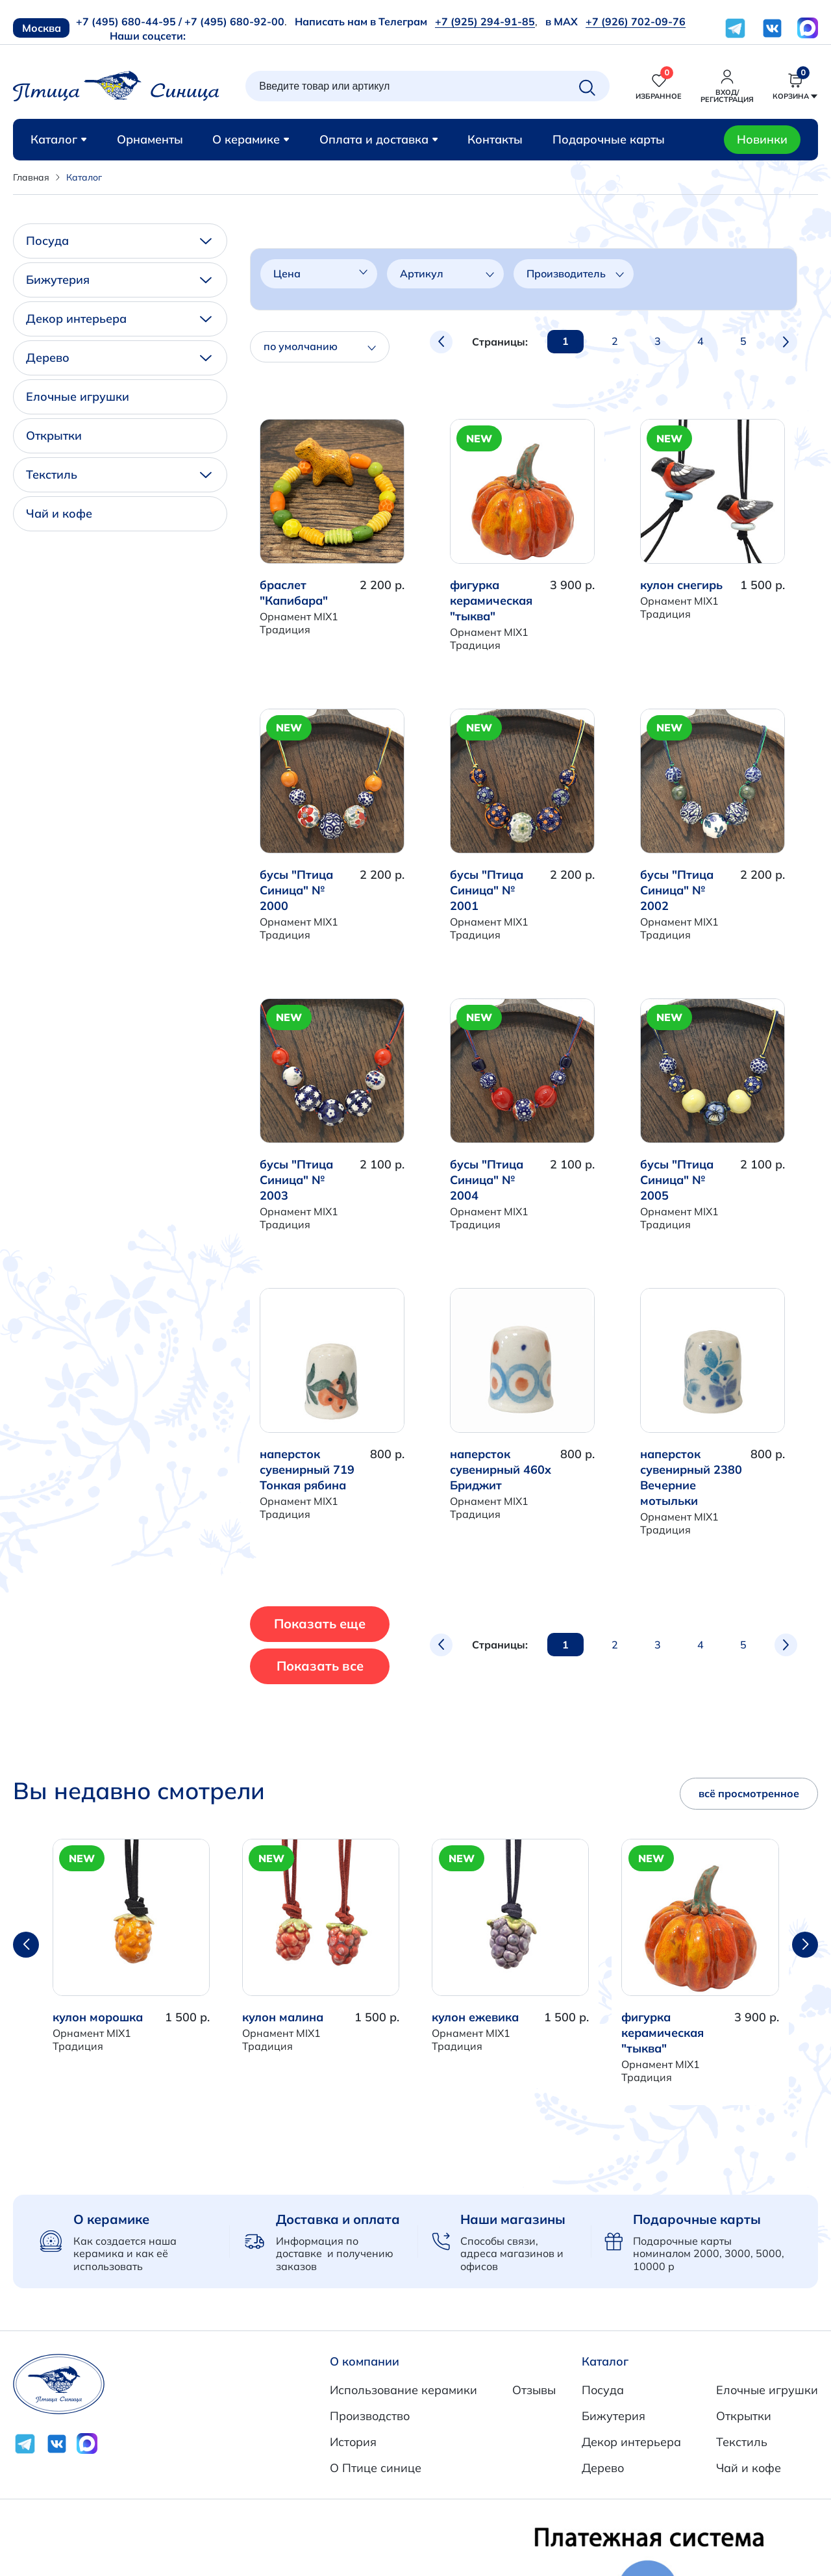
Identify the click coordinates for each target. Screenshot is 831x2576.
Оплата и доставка (378, 139)
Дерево (119, 357)
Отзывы (534, 2389)
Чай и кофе (59, 513)
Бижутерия (119, 279)
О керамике (251, 139)
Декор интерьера (119, 318)
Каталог (59, 139)
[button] (805, 1945)
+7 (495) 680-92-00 (234, 21)
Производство (370, 2415)
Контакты (495, 139)
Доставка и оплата (338, 2219)
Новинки (762, 139)
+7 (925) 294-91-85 (485, 21)
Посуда (119, 240)
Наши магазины (512, 2219)
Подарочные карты (608, 139)
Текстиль (119, 474)
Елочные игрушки (77, 396)
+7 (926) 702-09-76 (636, 21)
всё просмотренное (749, 1793)
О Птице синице (375, 2467)
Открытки (54, 435)
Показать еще (344, 1623)
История (353, 2441)
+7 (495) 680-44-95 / (129, 21)
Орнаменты (150, 139)
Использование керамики (403, 2389)
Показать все (343, 1666)
